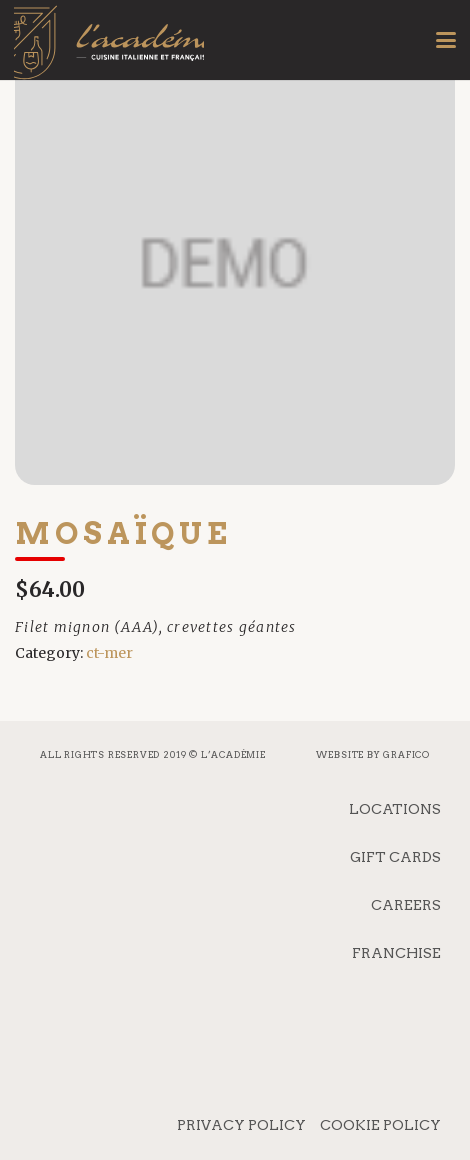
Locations (395, 809)
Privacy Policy (241, 1125)
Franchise (396, 953)
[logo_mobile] (109, 55)
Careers (406, 905)
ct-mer (109, 653)
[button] (446, 40)
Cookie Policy (380, 1125)
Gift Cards (395, 857)
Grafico (406, 754)
